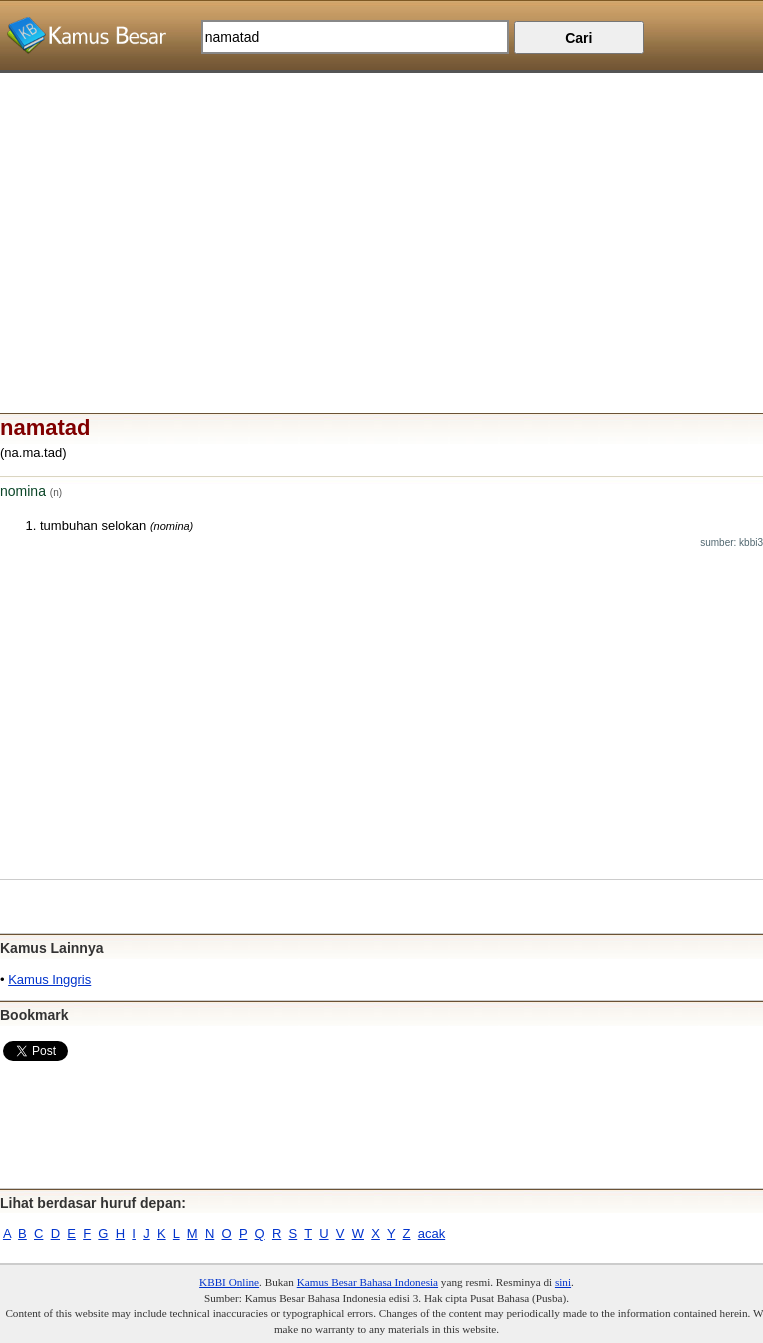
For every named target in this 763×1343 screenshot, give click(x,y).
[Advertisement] (381, 213)
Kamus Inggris (49, 979)
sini (563, 1282)
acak (431, 1233)
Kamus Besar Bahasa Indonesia (367, 1282)
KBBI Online (229, 1282)
